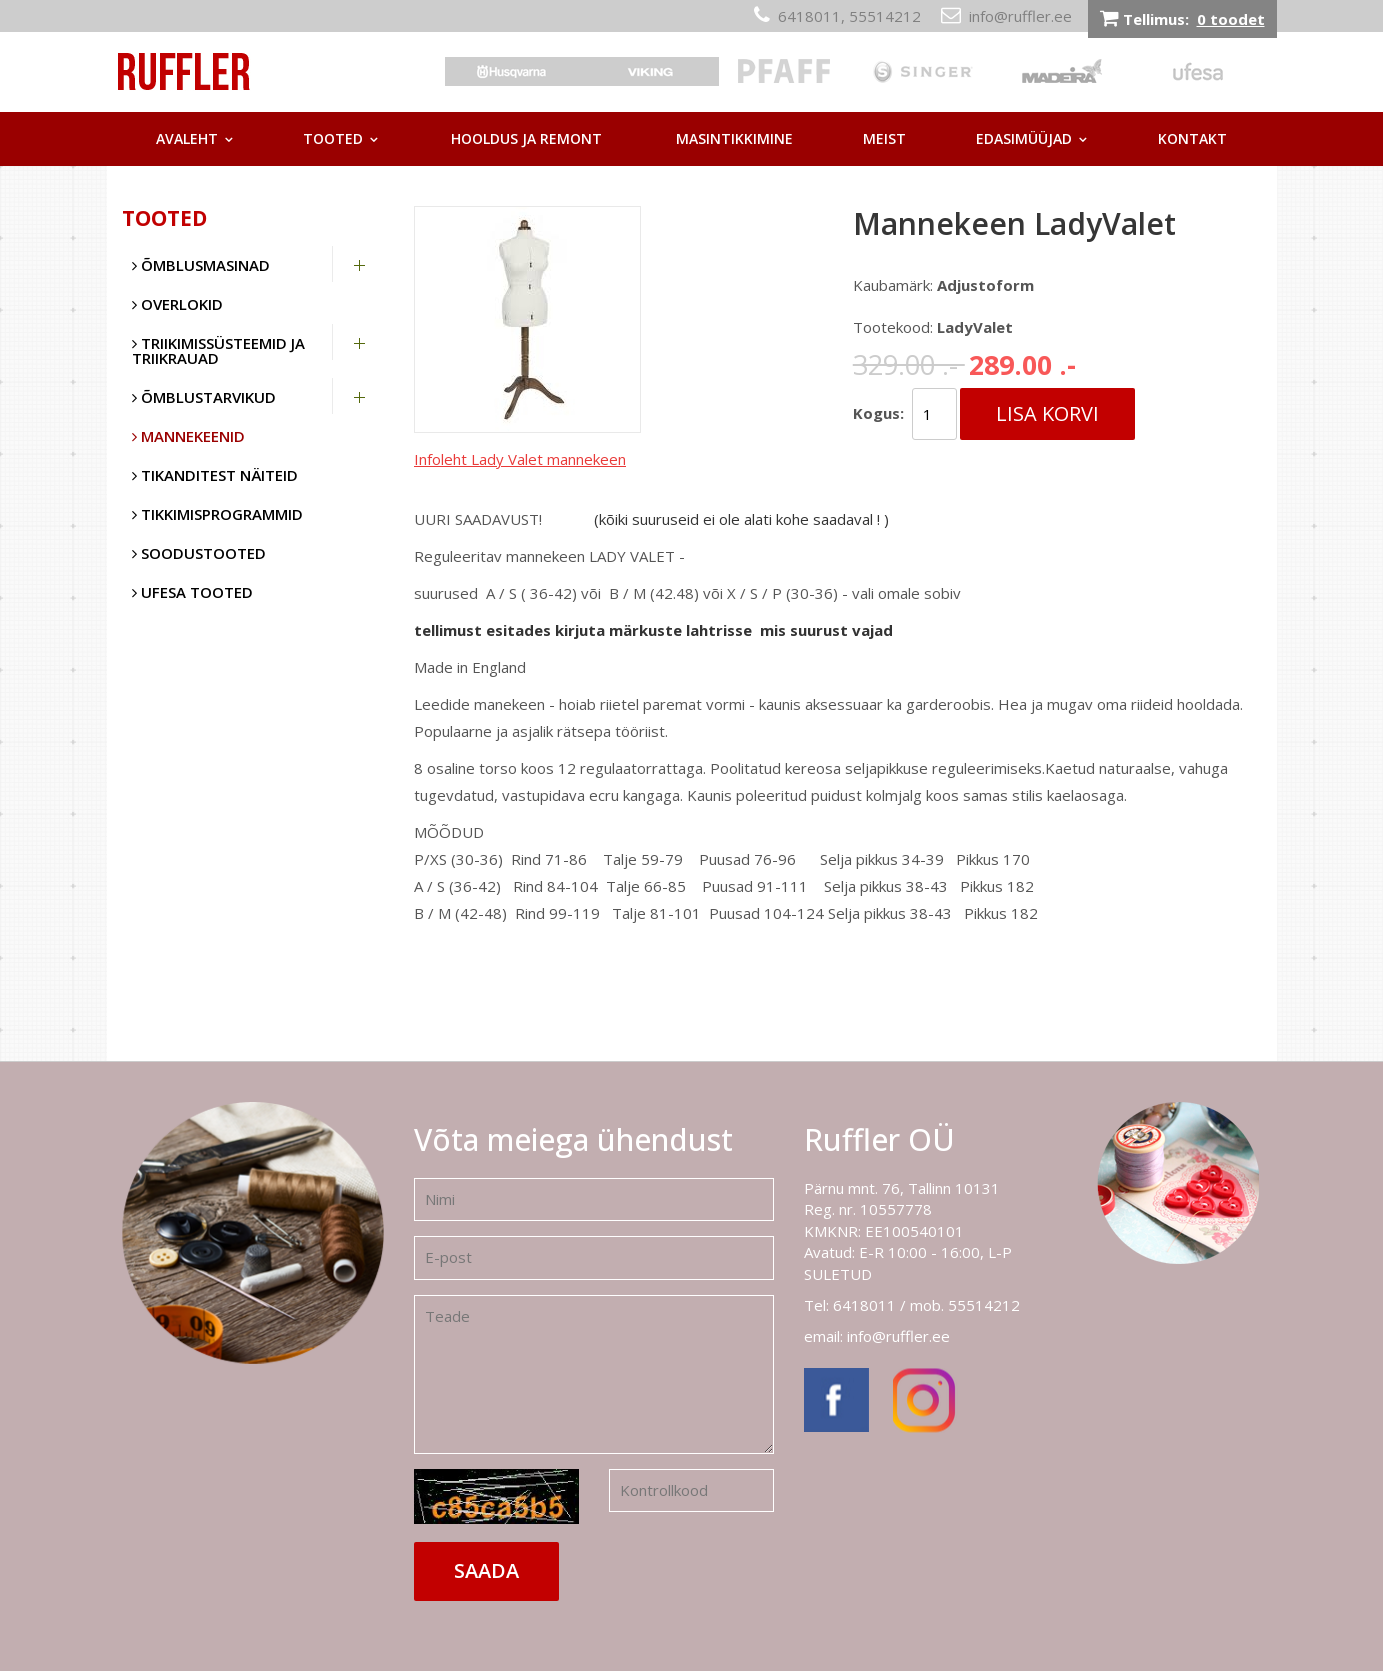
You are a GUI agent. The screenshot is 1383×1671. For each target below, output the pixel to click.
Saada (486, 1570)
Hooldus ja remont (526, 138)
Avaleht (187, 138)
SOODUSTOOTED (199, 553)
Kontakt (1192, 138)
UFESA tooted (192, 592)
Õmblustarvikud (204, 397)
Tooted (333, 138)
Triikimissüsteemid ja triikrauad (218, 350)
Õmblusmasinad (201, 265)
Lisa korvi (1047, 413)
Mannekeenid (188, 436)
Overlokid (177, 304)
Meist (884, 138)
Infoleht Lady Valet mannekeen (520, 459)
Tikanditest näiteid (215, 475)
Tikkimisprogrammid (217, 514)
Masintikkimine (734, 138)
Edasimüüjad (1024, 138)
